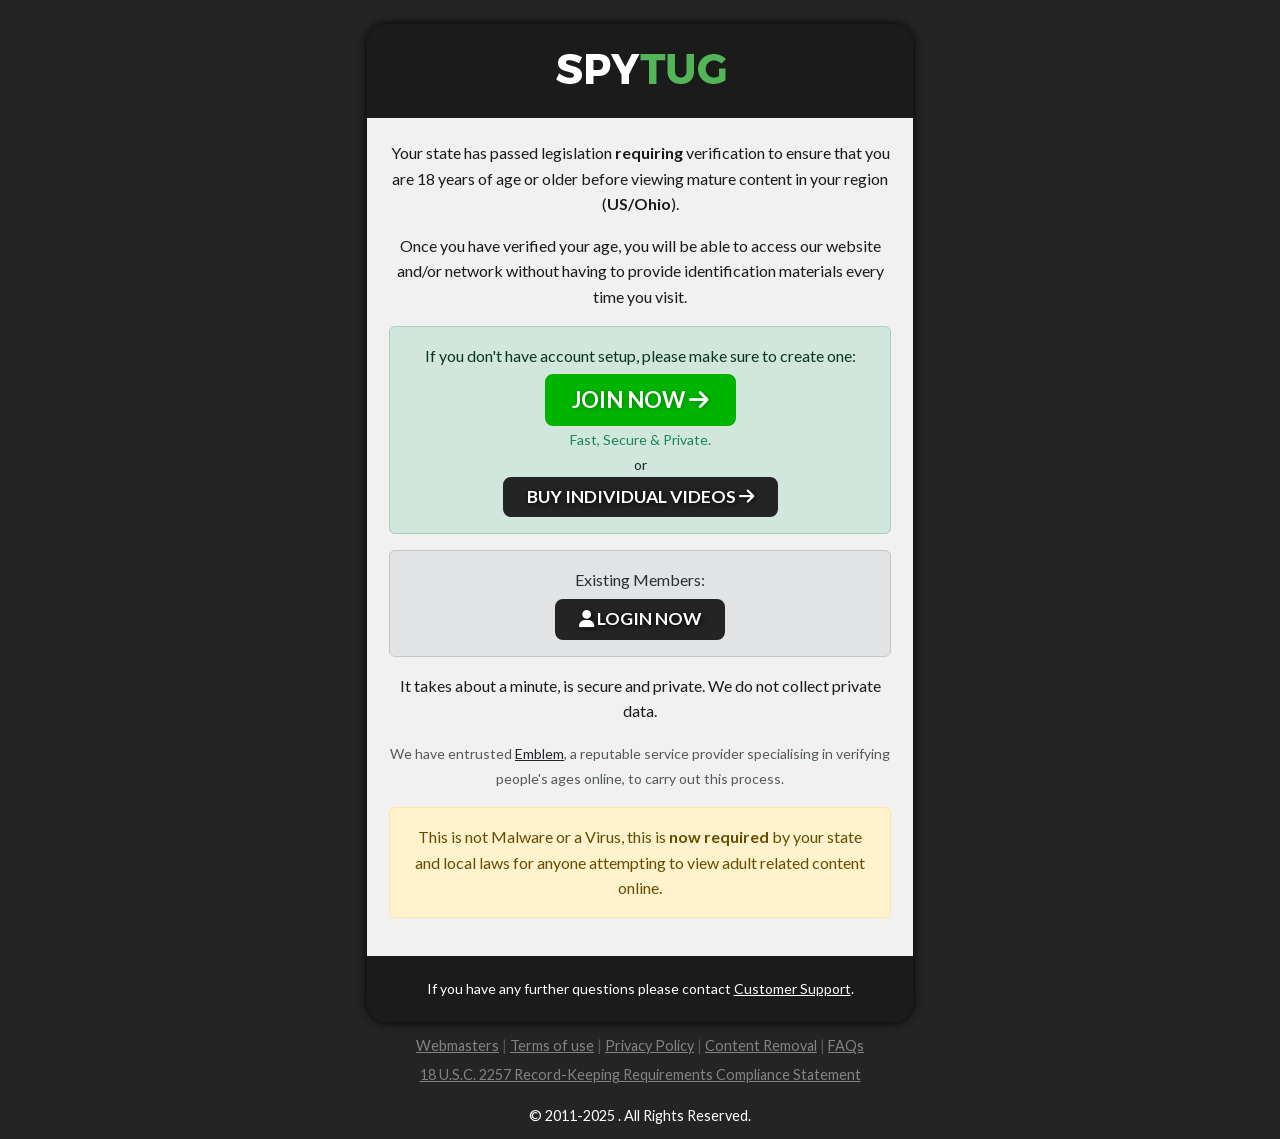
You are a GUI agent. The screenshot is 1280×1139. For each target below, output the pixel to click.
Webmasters (457, 1045)
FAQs (846, 1045)
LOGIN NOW (640, 618)
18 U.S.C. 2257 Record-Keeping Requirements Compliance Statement (640, 1074)
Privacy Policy (649, 1045)
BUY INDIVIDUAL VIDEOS (640, 496)
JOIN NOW (640, 399)
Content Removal (761, 1045)
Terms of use (552, 1045)
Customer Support (792, 988)
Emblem (539, 753)
